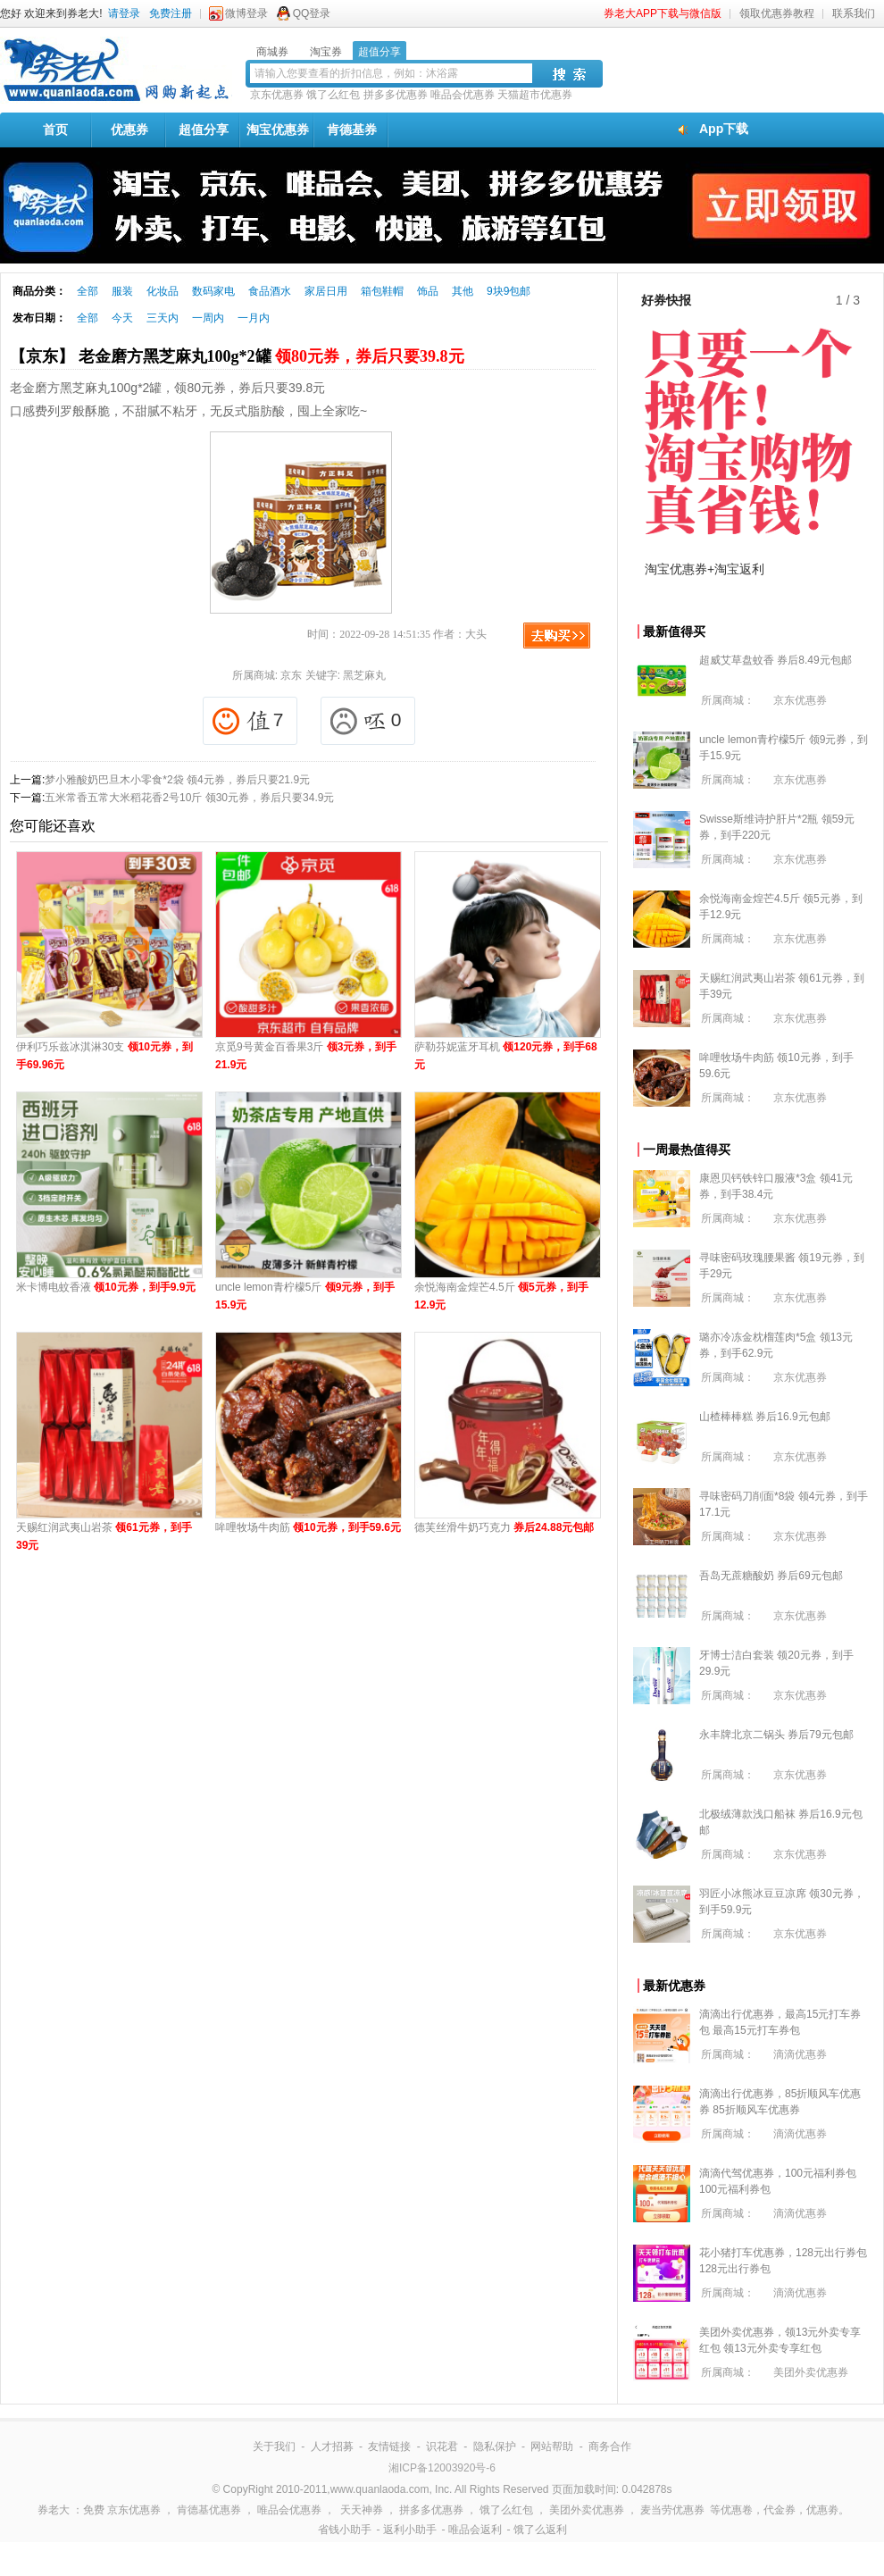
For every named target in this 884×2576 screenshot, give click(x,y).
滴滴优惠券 (800, 2054)
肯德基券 (352, 129)
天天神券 (361, 2510)
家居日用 (325, 291)
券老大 (54, 2510)
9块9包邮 (508, 291)
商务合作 (609, 2446)
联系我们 (853, 13)
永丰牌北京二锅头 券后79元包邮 (776, 1734)
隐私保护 (494, 2446)
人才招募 (332, 2446)
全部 (87, 291)
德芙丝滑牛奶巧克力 (504, 1527)
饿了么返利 (540, 2529)
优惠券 (129, 129)
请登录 (124, 13)
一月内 (254, 318)
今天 (122, 318)
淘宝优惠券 (277, 129)
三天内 (162, 318)
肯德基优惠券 (209, 2510)
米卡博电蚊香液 (106, 1287)
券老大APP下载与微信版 (662, 13)
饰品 (427, 291)
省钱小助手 (344, 2529)
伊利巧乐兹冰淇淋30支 (104, 1056)
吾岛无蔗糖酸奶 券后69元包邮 (771, 1575)
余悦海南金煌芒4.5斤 (501, 1296)
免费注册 (170, 13)
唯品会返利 (475, 2529)
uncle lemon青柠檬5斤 (305, 1296)
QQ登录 (312, 13)
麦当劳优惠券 (672, 2510)
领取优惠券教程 (776, 13)
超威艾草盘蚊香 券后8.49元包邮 (775, 660)
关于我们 (274, 2446)
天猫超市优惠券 (534, 94)
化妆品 (162, 291)
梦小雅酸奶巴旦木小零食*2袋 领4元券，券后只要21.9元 (177, 780)
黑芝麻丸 (364, 675)
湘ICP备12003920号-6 (442, 2468)
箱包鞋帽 (382, 291)
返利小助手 (410, 2529)
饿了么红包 (333, 94)
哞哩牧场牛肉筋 (308, 1527)
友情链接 (389, 2446)
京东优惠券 (277, 94)
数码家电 (213, 291)
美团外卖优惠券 (810, 2372)
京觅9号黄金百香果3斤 (305, 1056)
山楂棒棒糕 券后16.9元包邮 (764, 1416)
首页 (55, 129)
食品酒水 (269, 291)
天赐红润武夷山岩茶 (104, 1536)
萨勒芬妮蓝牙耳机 (505, 1056)
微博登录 (246, 13)
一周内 (208, 318)
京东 (291, 675)
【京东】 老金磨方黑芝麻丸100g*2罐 (237, 356)
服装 (122, 291)
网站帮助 (551, 2446)
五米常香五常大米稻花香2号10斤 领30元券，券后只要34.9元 (189, 797)
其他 (462, 291)
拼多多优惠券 (395, 94)
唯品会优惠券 (462, 94)
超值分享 (204, 129)
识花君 (442, 2446)
